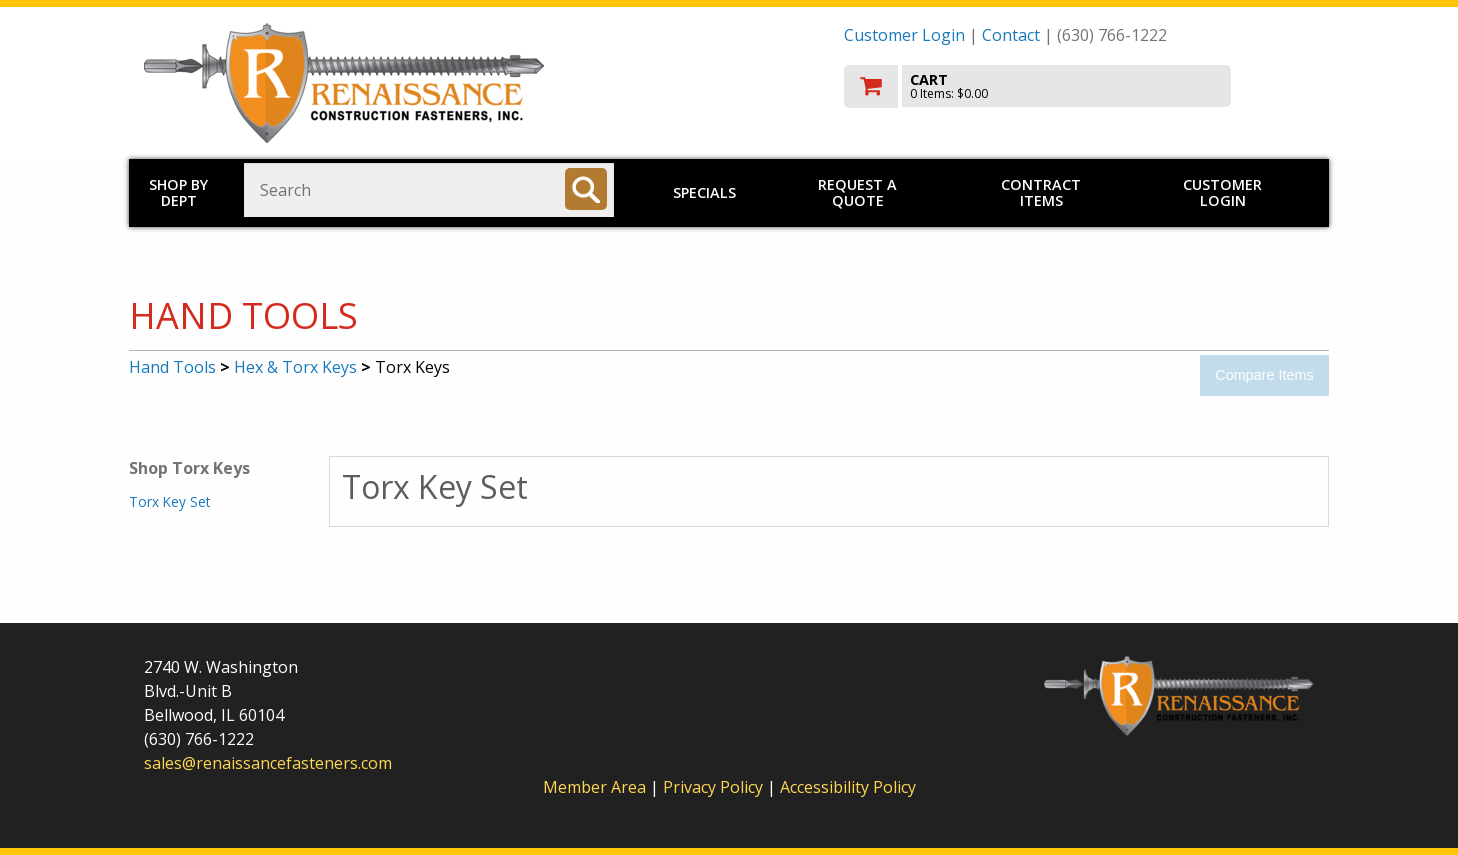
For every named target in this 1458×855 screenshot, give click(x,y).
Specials (704, 192)
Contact (1011, 35)
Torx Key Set (169, 501)
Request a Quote (857, 192)
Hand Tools (172, 367)
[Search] (586, 189)
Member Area (594, 787)
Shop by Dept (178, 192)
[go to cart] (1079, 86)
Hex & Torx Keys (295, 367)
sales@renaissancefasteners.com (268, 763)
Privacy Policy (715, 787)
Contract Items (1041, 192)
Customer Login (904, 35)
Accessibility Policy (848, 787)
